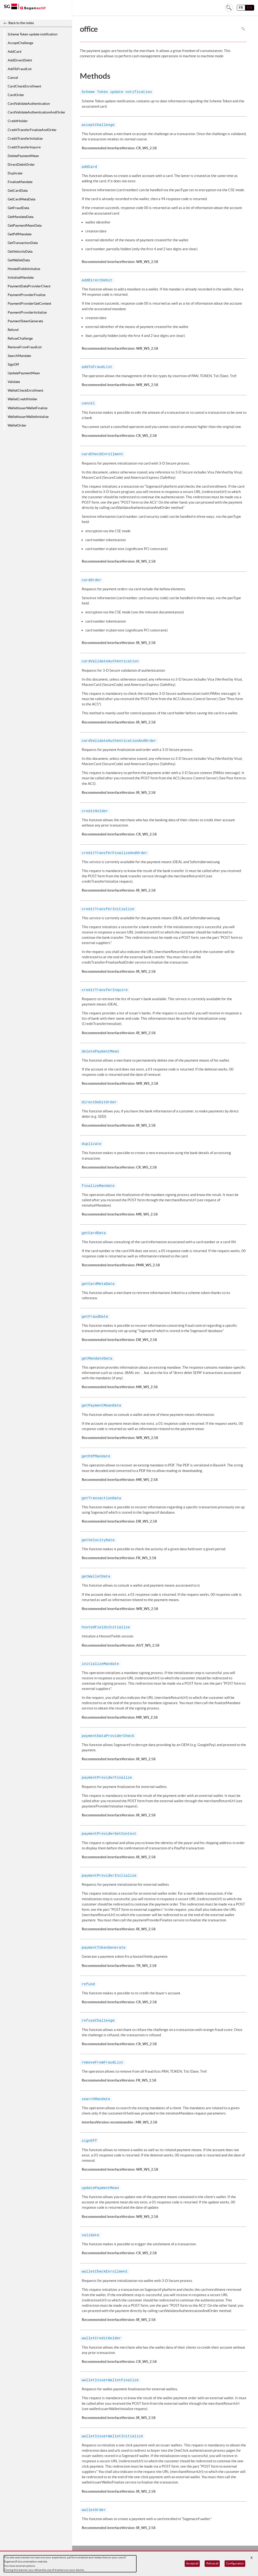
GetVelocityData (20, 251)
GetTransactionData (23, 243)
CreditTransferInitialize (25, 138)
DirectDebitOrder (21, 164)
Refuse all (212, 2563)
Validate (14, 382)
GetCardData (18, 190)
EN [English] (249, 8)
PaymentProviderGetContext (29, 303)
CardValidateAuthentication (29, 103)
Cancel (13, 77)
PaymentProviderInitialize (27, 312)
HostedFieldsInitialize (24, 269)
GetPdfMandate (19, 234)
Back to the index (21, 23)
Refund (13, 330)
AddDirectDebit (20, 60)
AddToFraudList (19, 69)
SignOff (13, 364)
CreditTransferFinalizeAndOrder (32, 130)
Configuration (235, 2563)
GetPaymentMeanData (25, 225)
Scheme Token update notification (32, 34)
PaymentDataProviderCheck (29, 286)
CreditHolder (18, 121)
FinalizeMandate (20, 182)
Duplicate (15, 173)
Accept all (192, 2563)
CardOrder (16, 95)
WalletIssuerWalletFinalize (27, 408)
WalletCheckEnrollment (25, 390)
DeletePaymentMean (23, 156)
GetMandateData (20, 217)
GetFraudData (18, 208)
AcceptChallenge (20, 43)
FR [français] (241, 8)
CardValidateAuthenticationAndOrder (36, 112)
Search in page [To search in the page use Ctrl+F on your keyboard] (243, 29)
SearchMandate (19, 356)
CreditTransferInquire (24, 147)
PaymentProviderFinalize (26, 295)
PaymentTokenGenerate (25, 321)
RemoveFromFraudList (25, 347)
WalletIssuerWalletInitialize (28, 417)
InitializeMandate (21, 277)
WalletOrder (17, 425)
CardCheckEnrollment (24, 86)
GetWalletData (19, 260)
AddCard (14, 51)
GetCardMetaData (21, 199)
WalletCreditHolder (23, 399)
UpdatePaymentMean (24, 373)
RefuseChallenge (20, 338)
